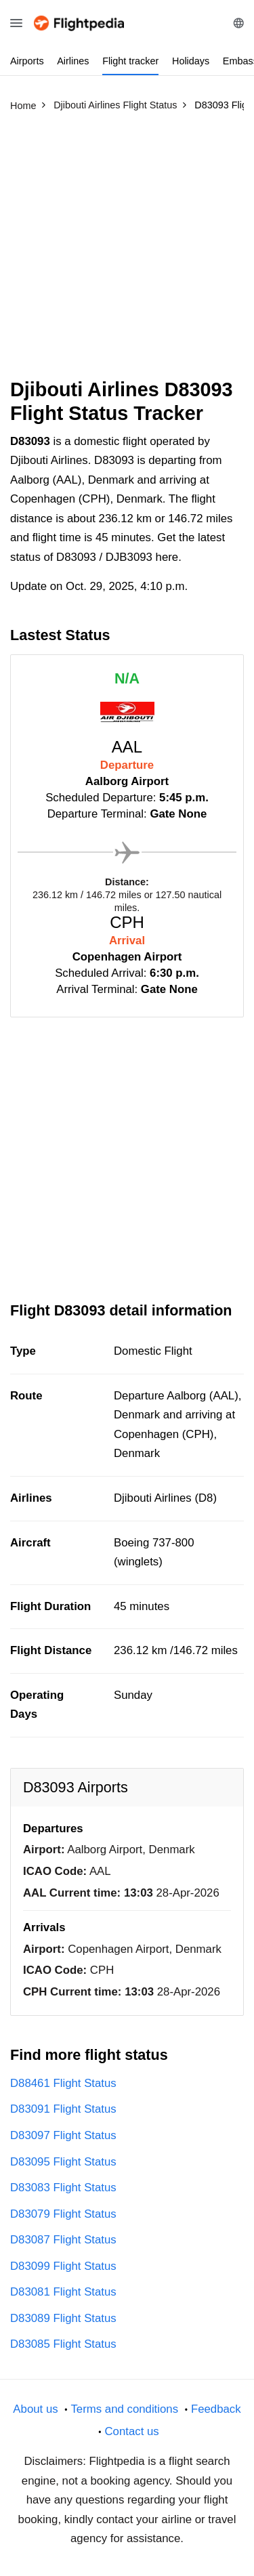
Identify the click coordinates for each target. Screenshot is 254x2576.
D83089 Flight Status (63, 2318)
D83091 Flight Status (63, 2109)
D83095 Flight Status (63, 2161)
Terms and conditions (124, 2409)
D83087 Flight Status (63, 2239)
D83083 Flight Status (63, 2187)
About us (35, 2409)
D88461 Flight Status (63, 2083)
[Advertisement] (127, 251)
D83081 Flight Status (63, 2291)
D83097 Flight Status (63, 2135)
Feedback (216, 2409)
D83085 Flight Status (63, 2344)
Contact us (131, 2431)
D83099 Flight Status (63, 2266)
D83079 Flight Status (63, 2214)
